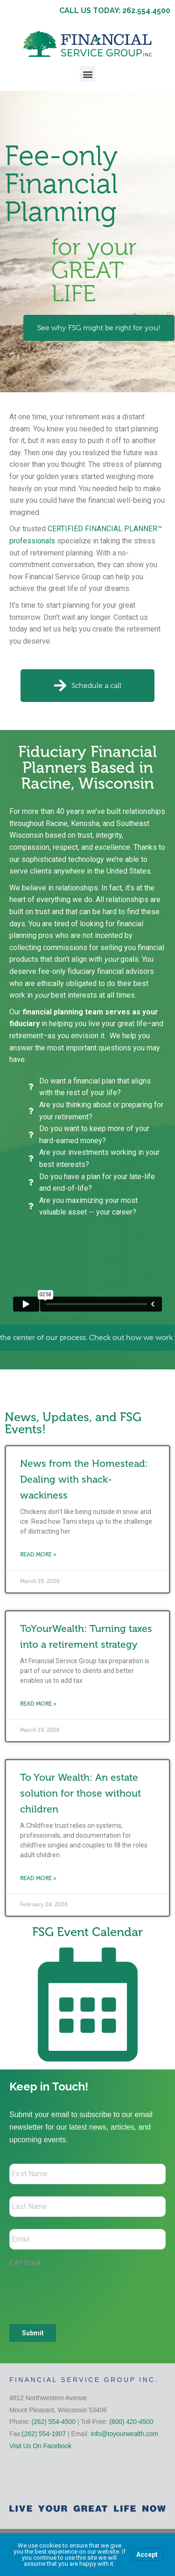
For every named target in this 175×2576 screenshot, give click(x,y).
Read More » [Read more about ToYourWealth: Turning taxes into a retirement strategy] (38, 1704)
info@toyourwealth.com (124, 2433)
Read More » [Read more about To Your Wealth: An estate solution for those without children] (38, 1878)
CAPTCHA (25, 2263)
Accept (147, 2554)
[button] (87, 74)
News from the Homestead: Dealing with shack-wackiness (84, 1479)
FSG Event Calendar (87, 1932)
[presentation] (80, 2291)
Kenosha (85, 823)
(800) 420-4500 (131, 2421)
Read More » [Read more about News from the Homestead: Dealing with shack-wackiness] (38, 1554)
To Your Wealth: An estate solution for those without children (80, 1793)
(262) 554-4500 (54, 2421)
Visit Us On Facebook (40, 2446)
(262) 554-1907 (44, 2433)
